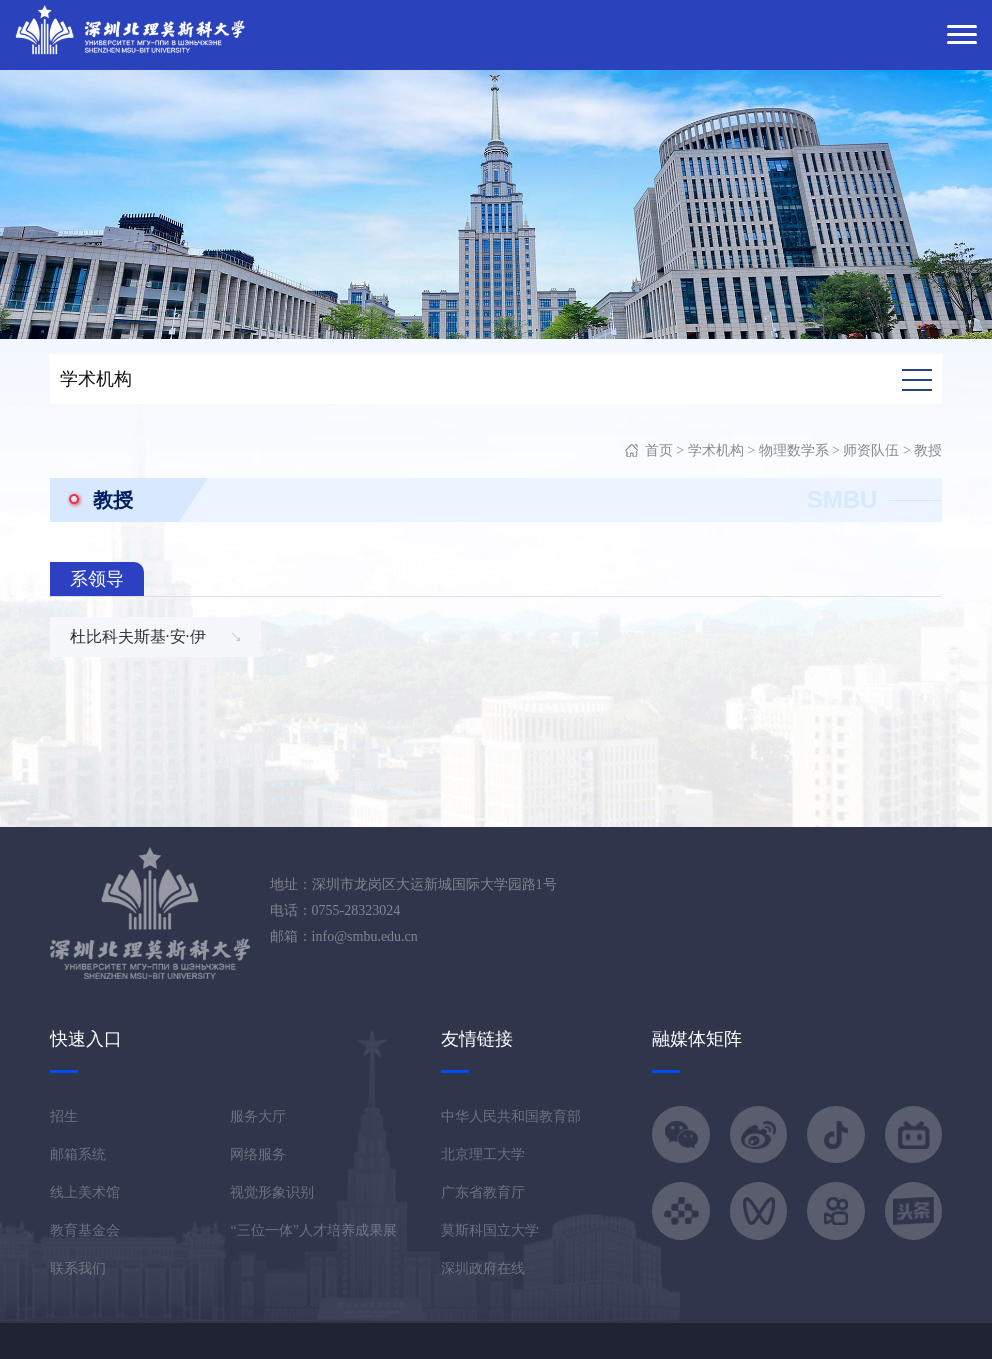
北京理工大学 (483, 1154)
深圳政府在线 (483, 1268)
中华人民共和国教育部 (511, 1116)
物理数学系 (794, 450)
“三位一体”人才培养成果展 (313, 1230)
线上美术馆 (85, 1192)
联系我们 (78, 1268)
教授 (928, 450)
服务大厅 (258, 1116)
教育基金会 (85, 1230)
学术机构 (716, 450)
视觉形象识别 (272, 1192)
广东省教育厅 (483, 1192)
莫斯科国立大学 (490, 1230)
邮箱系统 (78, 1154)
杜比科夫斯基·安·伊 (138, 636)
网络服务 (258, 1154)
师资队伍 (871, 450)
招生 (64, 1116)
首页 (659, 450)
